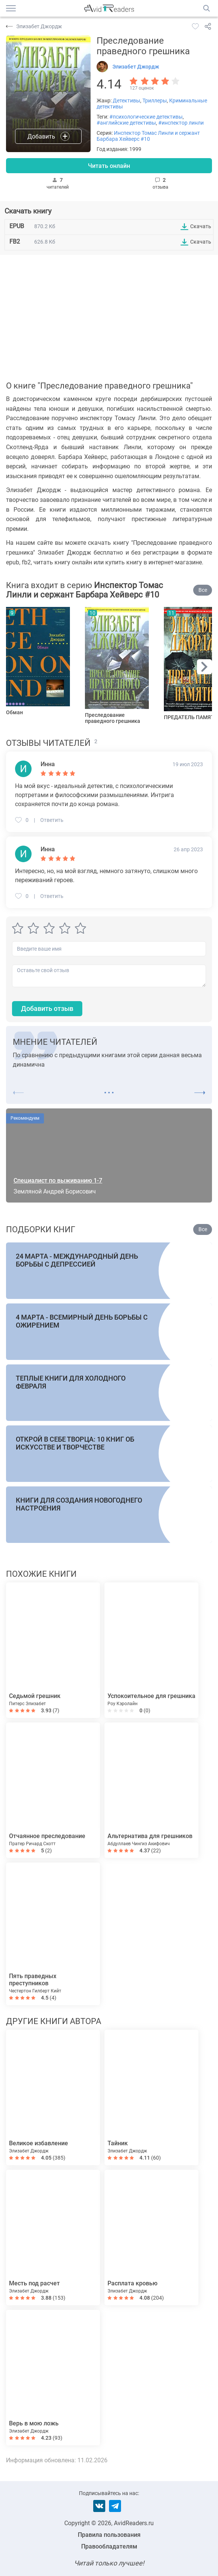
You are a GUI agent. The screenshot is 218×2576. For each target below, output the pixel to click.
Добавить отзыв (47, 1008)
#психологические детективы (146, 117)
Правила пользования (109, 2534)
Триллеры (154, 101)
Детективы (126, 101)
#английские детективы (126, 123)
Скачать (200, 226)
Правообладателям (109, 2546)
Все (202, 590)
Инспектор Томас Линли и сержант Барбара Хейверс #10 (148, 136)
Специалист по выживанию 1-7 (58, 1180)
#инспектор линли (181, 123)
